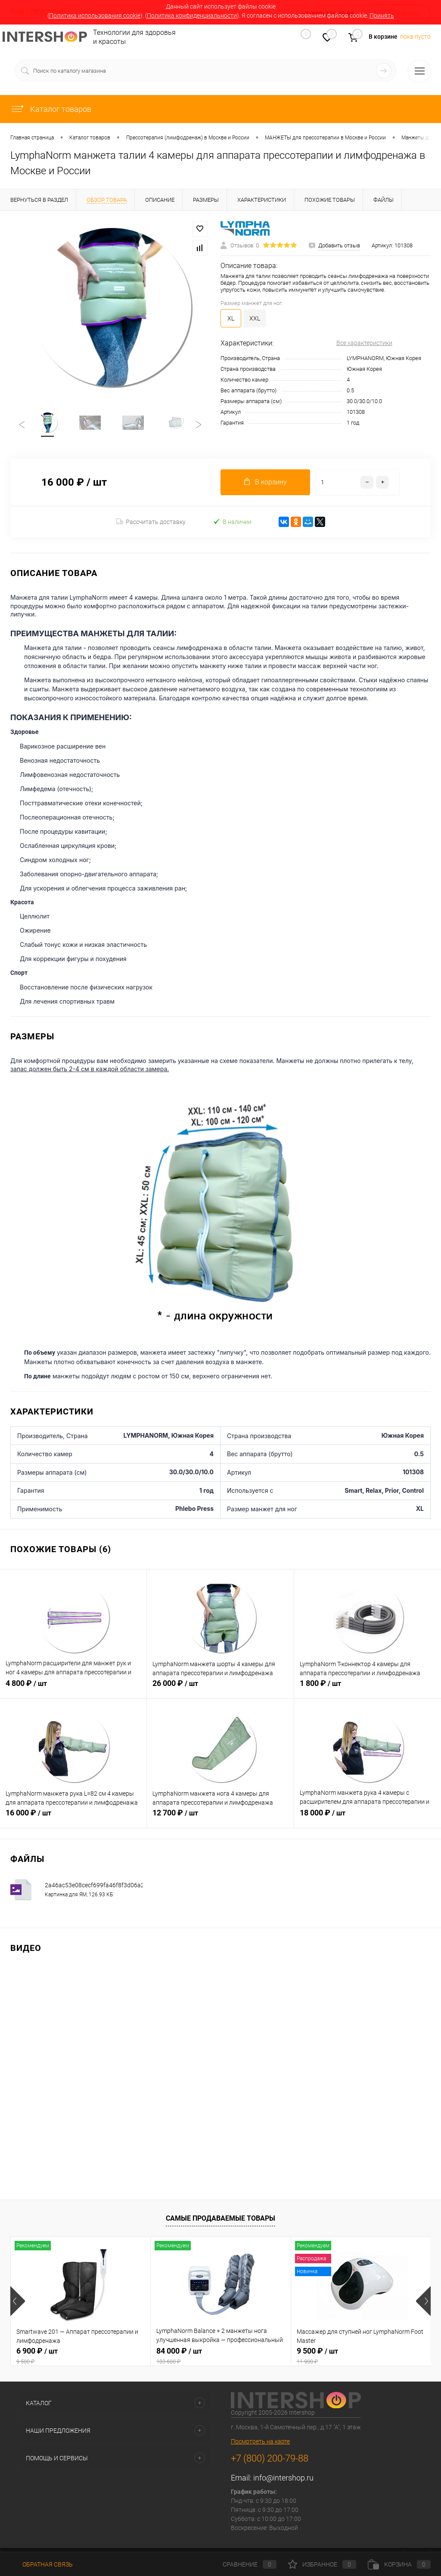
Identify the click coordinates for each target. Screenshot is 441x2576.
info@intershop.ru (283, 2478)
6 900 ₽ (80, 2356)
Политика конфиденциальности (192, 15)
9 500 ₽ (361, 2356)
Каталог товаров (50, 109)
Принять (382, 15)
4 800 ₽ (73, 1688)
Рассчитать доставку (151, 522)
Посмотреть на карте (260, 2442)
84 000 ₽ (220, 2356)
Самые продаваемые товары (220, 2219)
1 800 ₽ (367, 1688)
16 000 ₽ (73, 1818)
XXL (254, 318)
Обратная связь (41, 2564)
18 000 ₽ (367, 1818)
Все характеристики (364, 342)
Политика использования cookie (94, 15)
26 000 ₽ (220, 1688)
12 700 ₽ (220, 1818)
